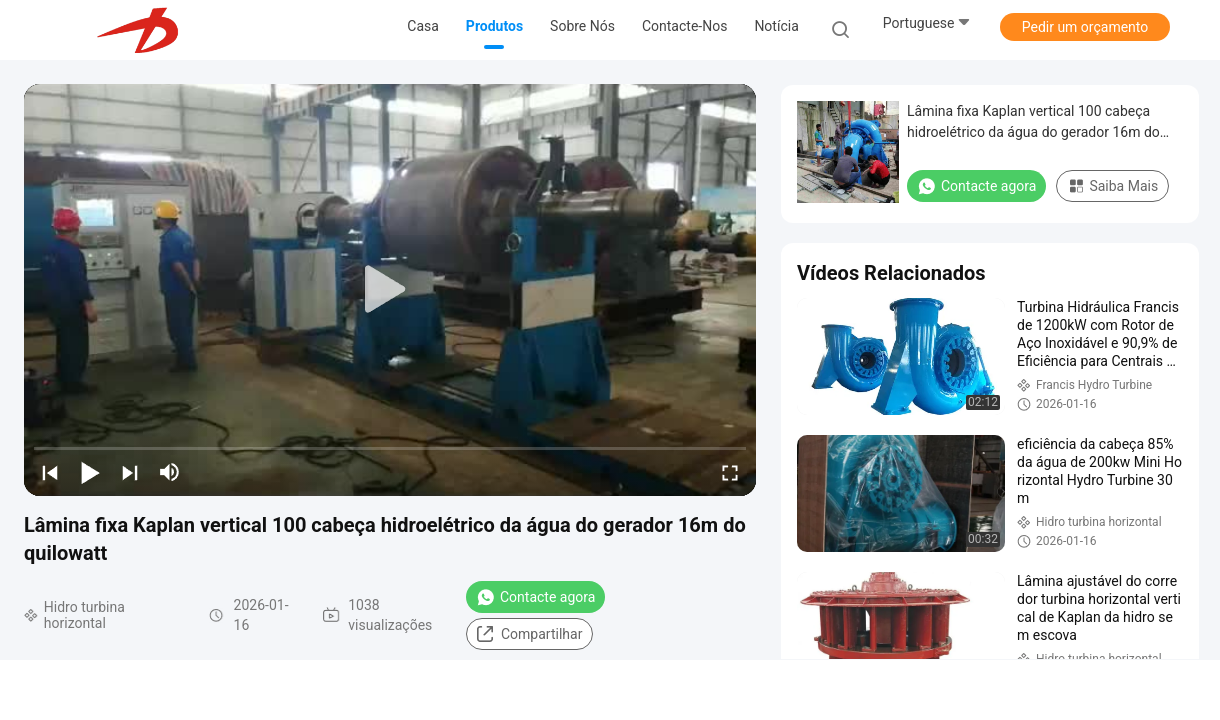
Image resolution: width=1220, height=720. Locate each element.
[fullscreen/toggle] (730, 472)
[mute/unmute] (170, 472)
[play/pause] (90, 472)
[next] (130, 472)
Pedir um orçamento (1085, 27)
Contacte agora (535, 597)
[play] (390, 290)
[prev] (50, 472)
